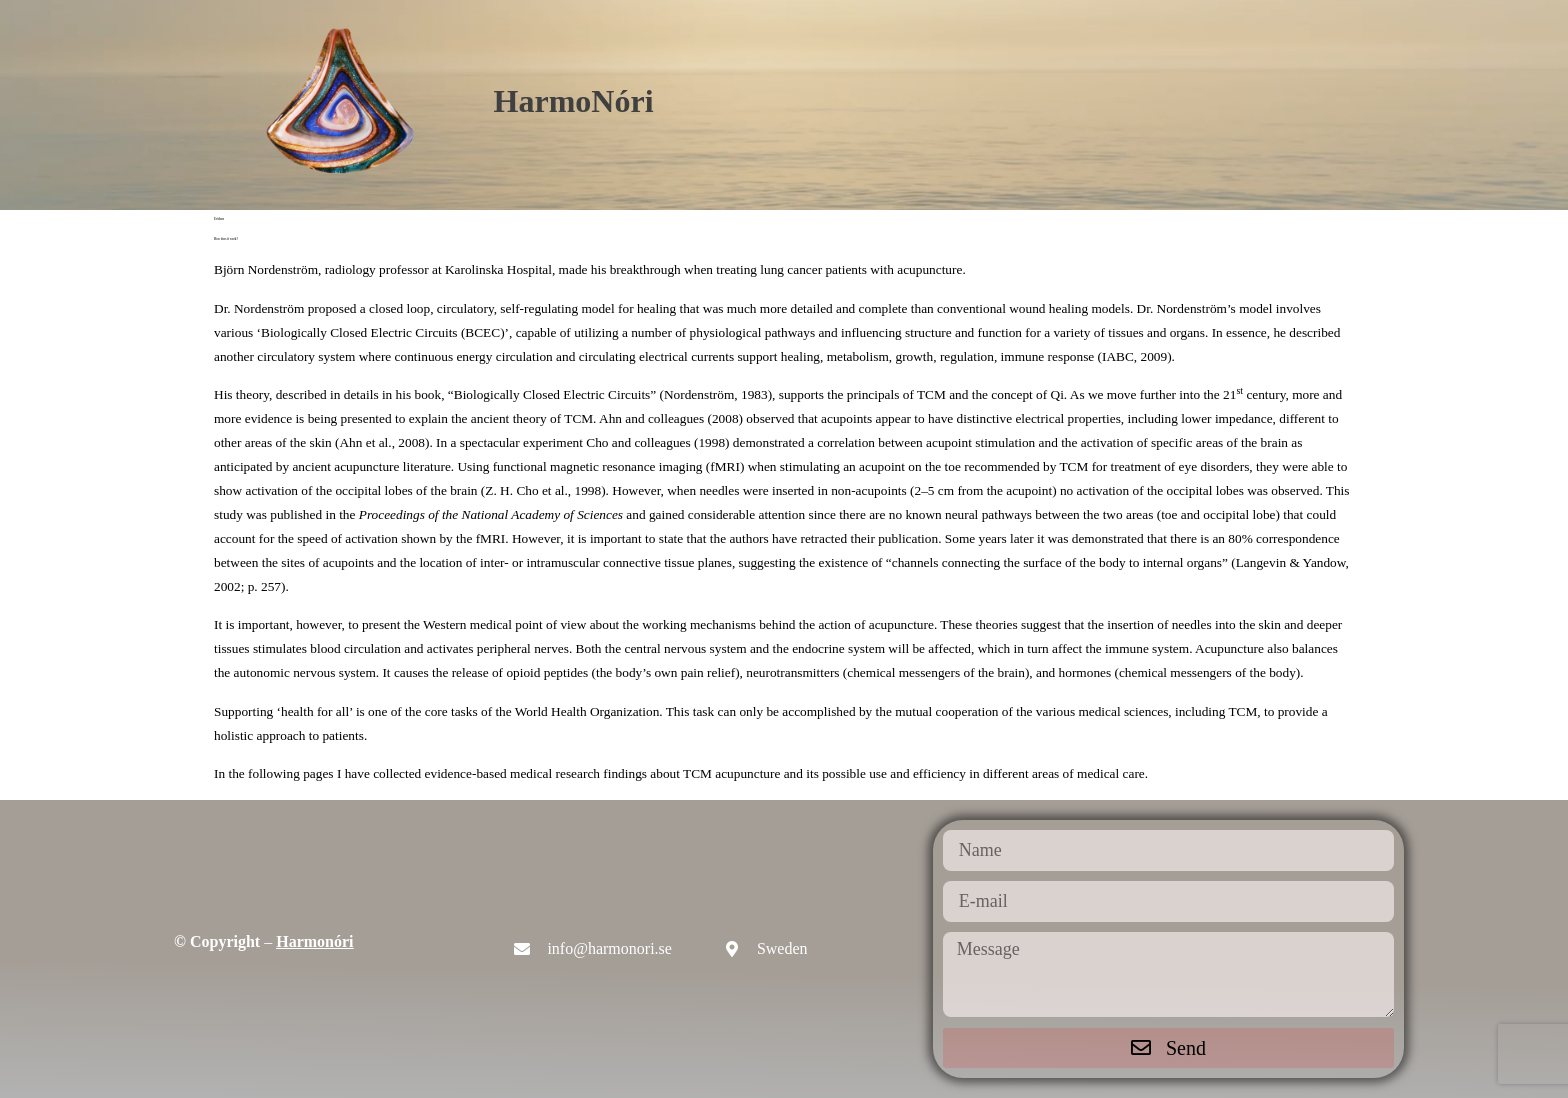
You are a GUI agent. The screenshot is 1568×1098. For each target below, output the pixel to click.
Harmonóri (314, 941)
